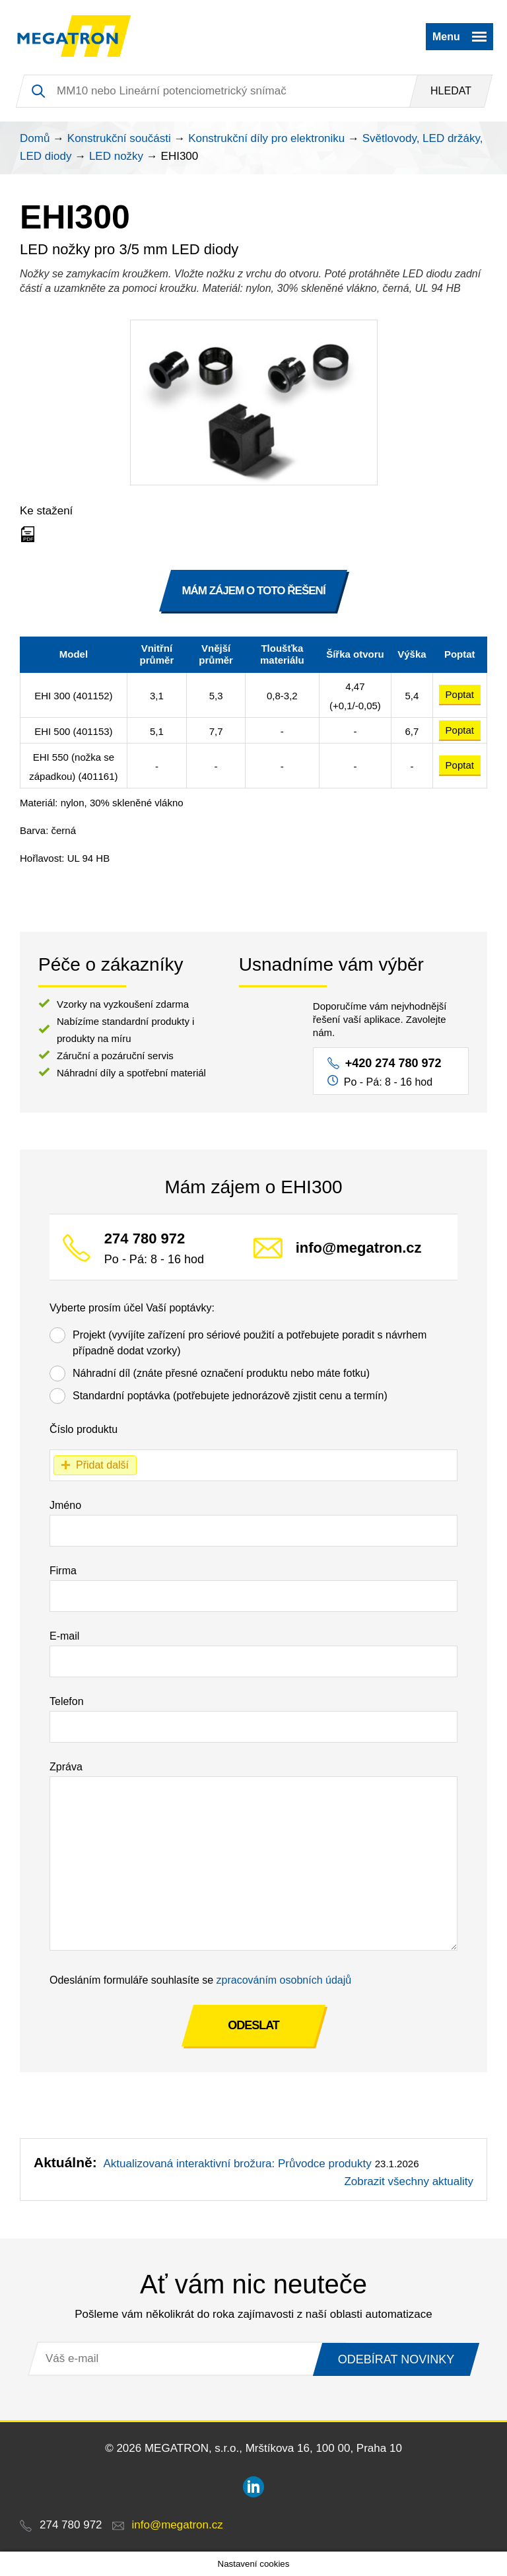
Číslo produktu (84, 1429)
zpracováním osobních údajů (284, 1980)
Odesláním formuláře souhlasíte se (200, 1980)
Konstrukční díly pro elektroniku (266, 138)
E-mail (64, 1636)
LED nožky (116, 156)
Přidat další (102, 1465)
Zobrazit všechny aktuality (408, 2181)
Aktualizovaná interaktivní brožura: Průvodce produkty (237, 2163)
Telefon (67, 1701)
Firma (63, 1570)
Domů (35, 138)
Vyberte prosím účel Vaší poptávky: (132, 1307)
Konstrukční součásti (119, 138)
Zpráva (66, 1766)
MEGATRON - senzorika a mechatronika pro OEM (74, 36)
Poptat (460, 694)
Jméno (65, 1505)
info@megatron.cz (359, 1247)
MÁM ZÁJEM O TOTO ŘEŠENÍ (253, 590)
